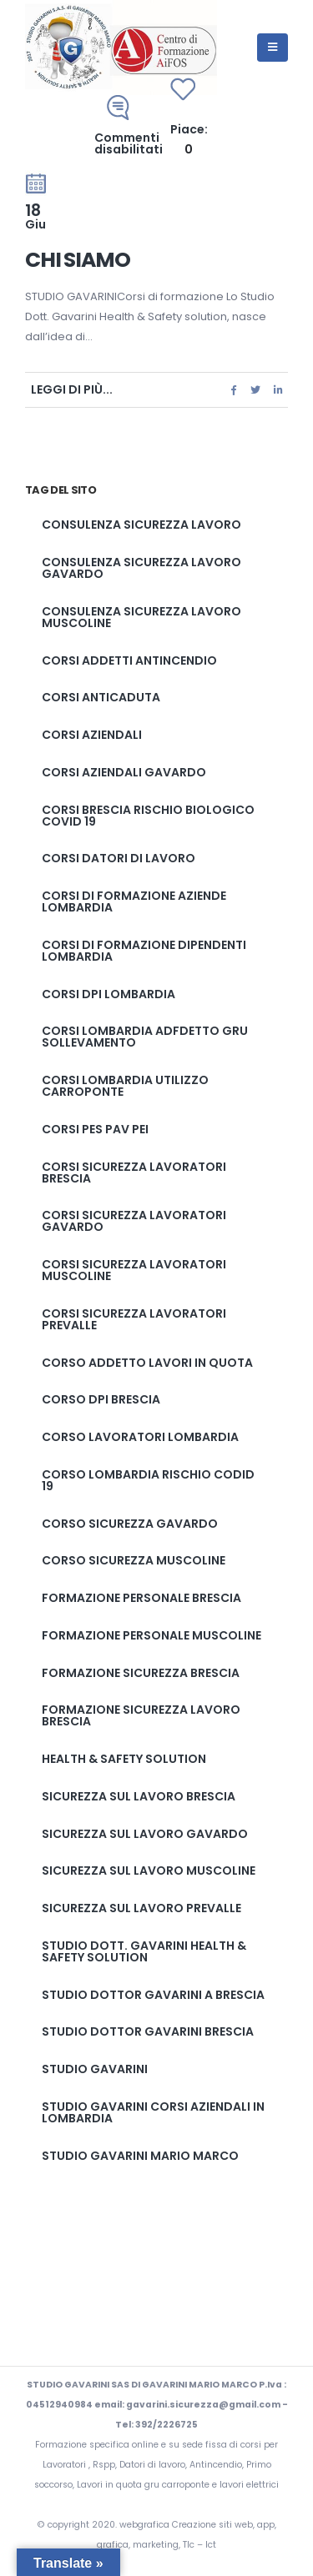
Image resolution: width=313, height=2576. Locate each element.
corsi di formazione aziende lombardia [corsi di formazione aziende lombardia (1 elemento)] (134, 901)
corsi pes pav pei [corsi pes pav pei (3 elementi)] (95, 1129)
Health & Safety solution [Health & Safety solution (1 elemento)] (124, 1758)
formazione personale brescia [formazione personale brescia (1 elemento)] (141, 1597)
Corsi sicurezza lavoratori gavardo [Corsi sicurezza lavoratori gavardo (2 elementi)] (134, 1221)
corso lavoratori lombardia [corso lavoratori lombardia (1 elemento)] (140, 1437)
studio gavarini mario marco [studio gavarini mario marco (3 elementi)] (140, 2155)
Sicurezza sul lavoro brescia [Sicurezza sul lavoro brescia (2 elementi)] (138, 1796)
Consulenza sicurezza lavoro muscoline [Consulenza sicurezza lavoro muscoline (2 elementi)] (141, 617)
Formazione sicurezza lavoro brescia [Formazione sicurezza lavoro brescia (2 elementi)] (141, 1715)
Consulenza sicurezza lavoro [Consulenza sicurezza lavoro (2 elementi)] (141, 524)
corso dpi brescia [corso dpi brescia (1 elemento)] (101, 1399)
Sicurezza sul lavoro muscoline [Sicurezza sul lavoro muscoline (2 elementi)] (148, 1870)
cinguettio (255, 390)
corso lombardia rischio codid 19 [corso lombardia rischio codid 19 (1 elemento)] (148, 1480)
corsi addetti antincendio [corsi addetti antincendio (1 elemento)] (129, 660)
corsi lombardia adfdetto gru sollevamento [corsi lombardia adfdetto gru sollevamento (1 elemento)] (145, 1036)
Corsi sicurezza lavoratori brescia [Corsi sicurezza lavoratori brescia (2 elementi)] (134, 1172)
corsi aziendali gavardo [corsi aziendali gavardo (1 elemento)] (124, 772)
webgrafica (145, 2524)
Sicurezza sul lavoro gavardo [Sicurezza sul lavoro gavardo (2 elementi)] (145, 1833)
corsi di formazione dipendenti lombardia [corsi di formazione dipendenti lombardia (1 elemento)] (144, 950)
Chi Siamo (77, 259)
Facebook (234, 390)
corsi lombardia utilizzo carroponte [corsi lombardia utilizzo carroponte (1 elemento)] (125, 1086)
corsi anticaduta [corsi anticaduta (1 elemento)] (101, 697)
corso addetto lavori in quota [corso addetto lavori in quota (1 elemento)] (147, 1362)
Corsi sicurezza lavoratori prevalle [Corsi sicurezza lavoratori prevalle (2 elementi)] (134, 1319)
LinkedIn (278, 390)
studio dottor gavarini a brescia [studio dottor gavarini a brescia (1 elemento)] (153, 1994)
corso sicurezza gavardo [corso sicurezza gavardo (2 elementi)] (130, 1523)
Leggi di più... (72, 389)
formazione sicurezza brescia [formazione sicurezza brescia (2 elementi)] (141, 1673)
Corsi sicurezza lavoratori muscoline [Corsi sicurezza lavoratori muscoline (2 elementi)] (134, 1270)
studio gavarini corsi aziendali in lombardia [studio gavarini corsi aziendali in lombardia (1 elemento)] (153, 2112)
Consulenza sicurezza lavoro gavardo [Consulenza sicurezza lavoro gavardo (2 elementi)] (141, 568)
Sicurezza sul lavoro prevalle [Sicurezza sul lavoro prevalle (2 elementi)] (141, 1908)
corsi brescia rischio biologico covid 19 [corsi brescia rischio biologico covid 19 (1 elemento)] (148, 815)
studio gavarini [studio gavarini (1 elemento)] (95, 2069)
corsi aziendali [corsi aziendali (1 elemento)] (92, 734)
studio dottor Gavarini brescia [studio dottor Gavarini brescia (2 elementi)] (148, 2031)
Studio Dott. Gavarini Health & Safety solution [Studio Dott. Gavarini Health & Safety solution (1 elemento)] (144, 1951)
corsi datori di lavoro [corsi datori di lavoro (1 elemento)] (118, 858)
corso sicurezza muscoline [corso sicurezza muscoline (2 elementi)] (133, 1560)
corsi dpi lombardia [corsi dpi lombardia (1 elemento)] (108, 994)
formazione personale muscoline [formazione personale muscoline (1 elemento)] (151, 1635)
